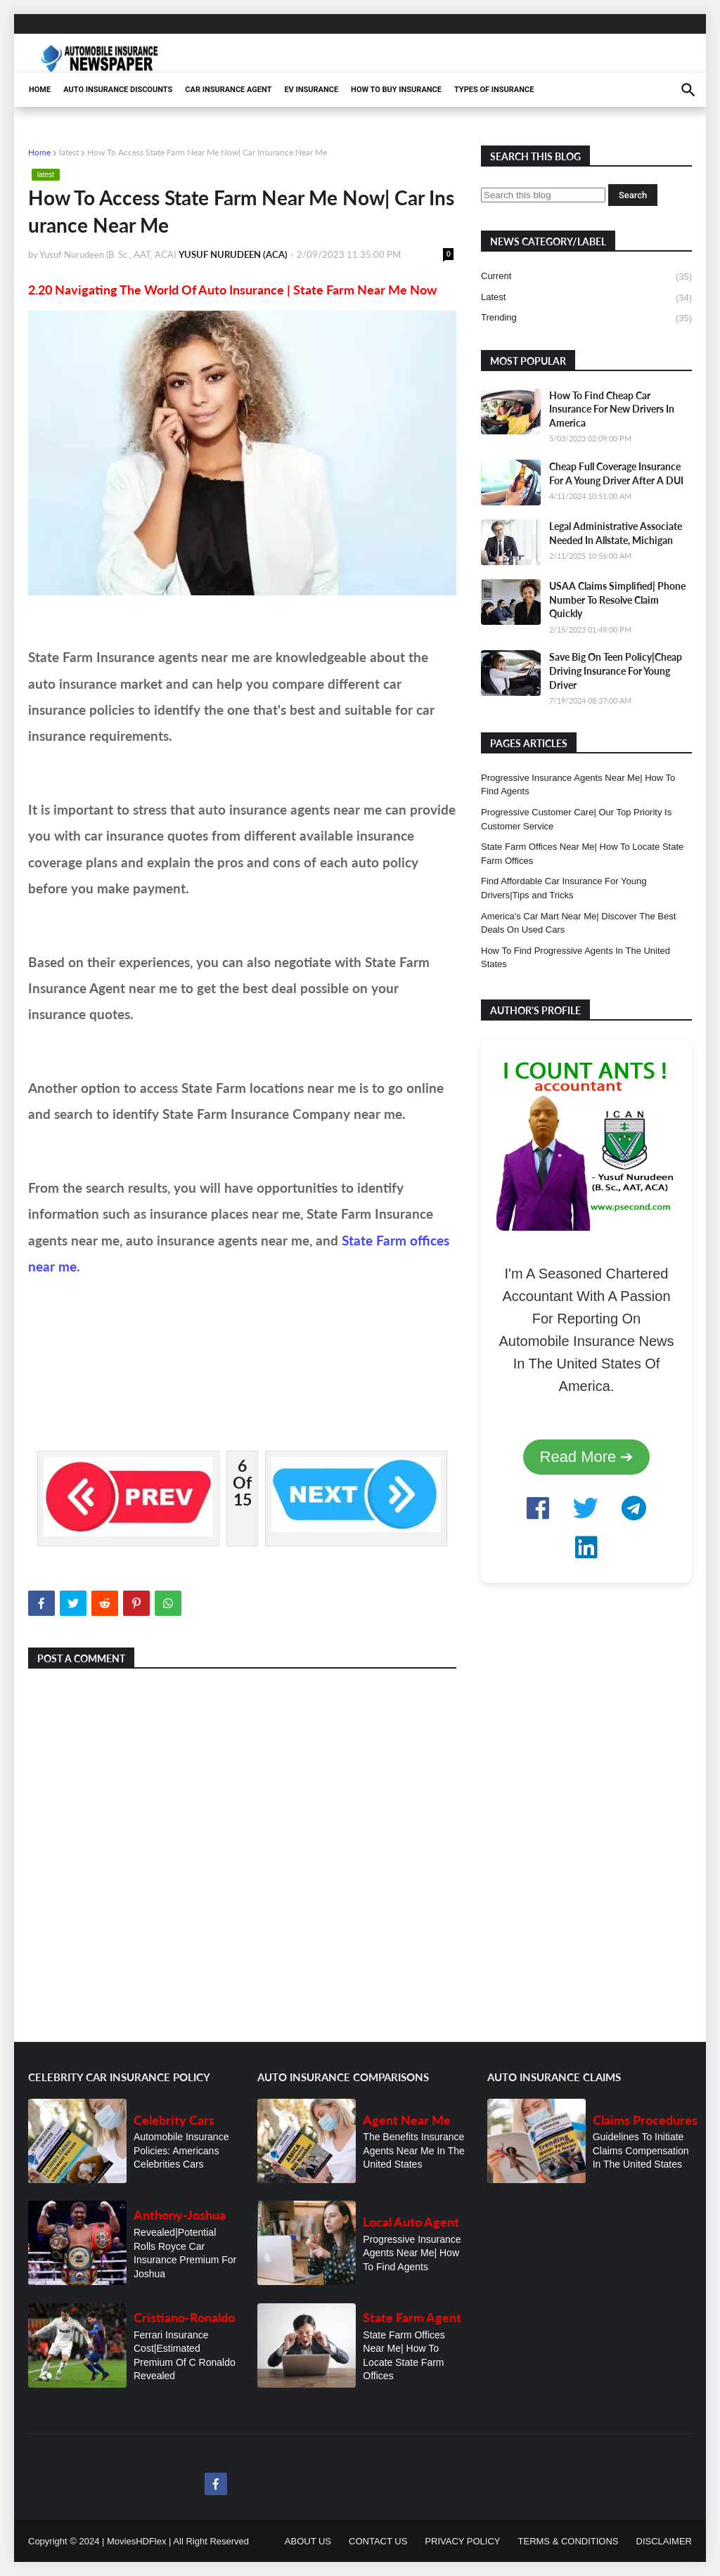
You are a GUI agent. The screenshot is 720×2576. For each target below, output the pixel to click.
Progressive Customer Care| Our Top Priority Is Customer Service (576, 819)
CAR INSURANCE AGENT (228, 89)
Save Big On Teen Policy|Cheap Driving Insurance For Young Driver (615, 670)
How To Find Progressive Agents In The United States (575, 957)
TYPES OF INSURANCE (494, 89)
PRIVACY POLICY (462, 2541)
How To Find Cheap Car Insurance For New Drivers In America (611, 409)
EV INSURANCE (311, 89)
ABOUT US (308, 2541)
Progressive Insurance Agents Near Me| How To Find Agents (578, 784)
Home (39, 152)
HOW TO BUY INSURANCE (396, 89)
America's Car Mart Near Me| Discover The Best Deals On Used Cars (578, 923)
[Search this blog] (543, 195)
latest (69, 152)
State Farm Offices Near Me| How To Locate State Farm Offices (582, 853)
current (586, 277)
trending (586, 318)
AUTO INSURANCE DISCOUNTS (117, 89)
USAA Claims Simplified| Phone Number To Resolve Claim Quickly (617, 599)
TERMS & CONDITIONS (568, 2541)
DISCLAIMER (664, 2541)
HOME (40, 89)
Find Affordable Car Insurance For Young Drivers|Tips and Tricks (563, 888)
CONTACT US (378, 2541)
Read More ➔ (587, 1456)
